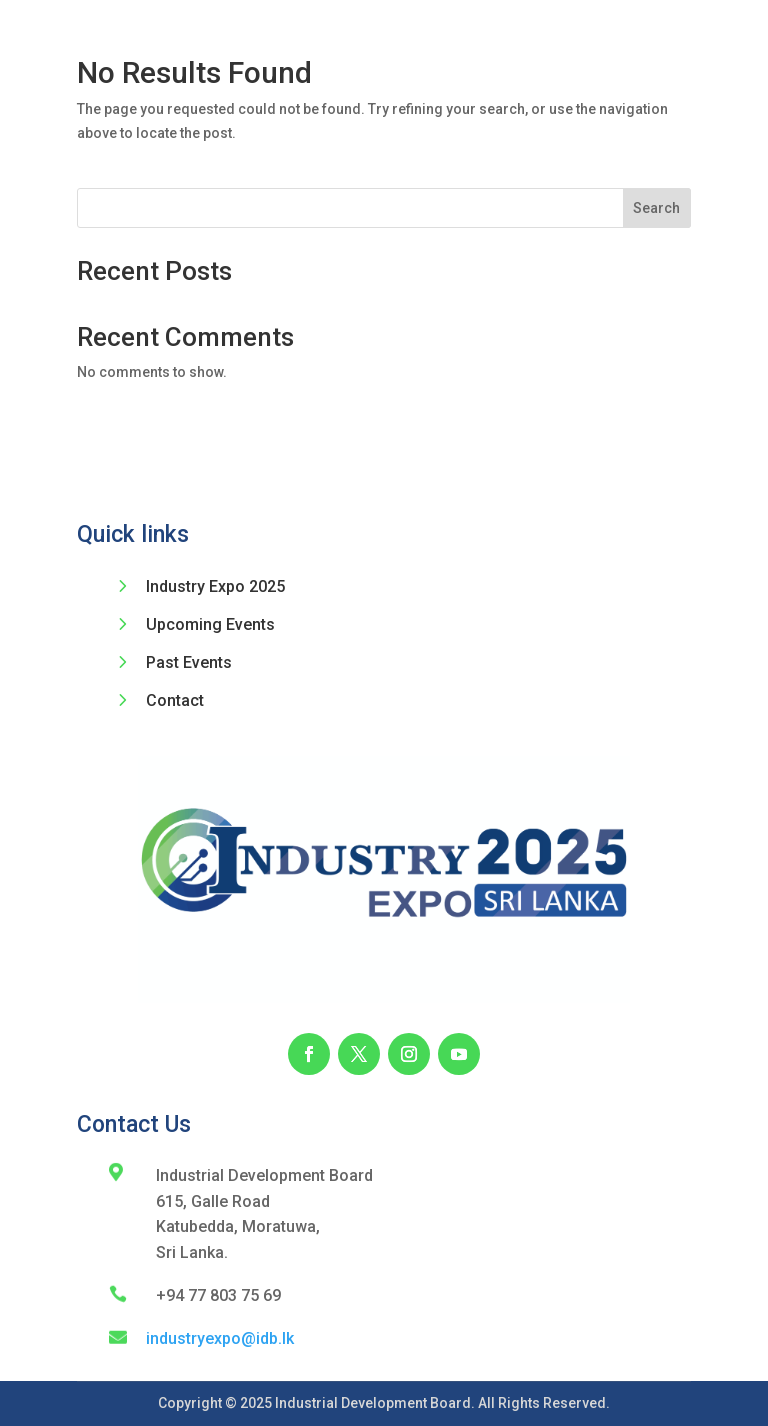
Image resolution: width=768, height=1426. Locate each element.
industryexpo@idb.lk (220, 1338)
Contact (175, 700)
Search (656, 208)
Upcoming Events (210, 624)
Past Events (189, 662)
